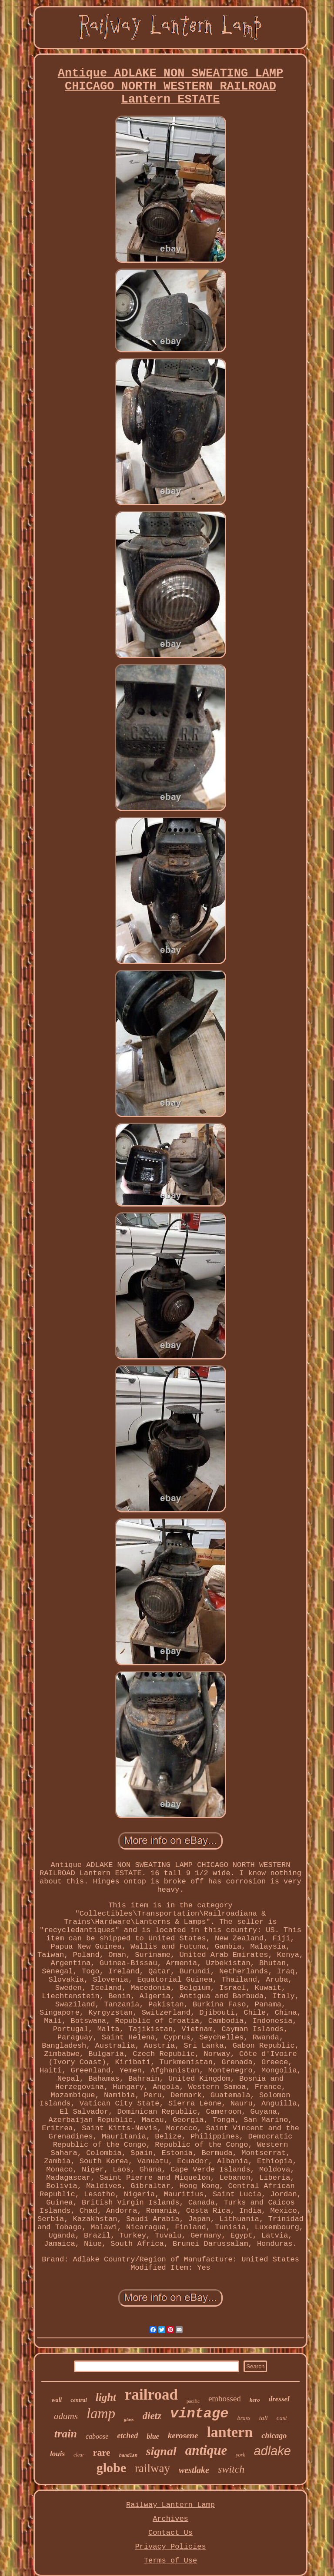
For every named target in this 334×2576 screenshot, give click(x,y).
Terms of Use (170, 2560)
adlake (272, 2451)
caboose (97, 2436)
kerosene (183, 2435)
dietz (152, 2415)
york (240, 2455)
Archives (170, 2519)
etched (127, 2435)
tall (263, 2417)
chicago (274, 2435)
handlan (128, 2455)
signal (161, 2451)
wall (56, 2400)
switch (231, 2469)
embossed (224, 2398)
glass (129, 2419)
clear (78, 2455)
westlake (194, 2470)
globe (111, 2467)
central (78, 2400)
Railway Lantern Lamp (170, 2505)
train (65, 2433)
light (106, 2397)
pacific (193, 2401)
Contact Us (170, 2533)
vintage (199, 2414)
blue (153, 2436)
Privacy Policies (170, 2547)
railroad (151, 2394)
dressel (279, 2399)
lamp (101, 2413)
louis (57, 2454)
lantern (230, 2432)
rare (101, 2452)
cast (282, 2417)
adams (66, 2416)
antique (206, 2450)
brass (243, 2418)
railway (152, 2468)
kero (255, 2400)
